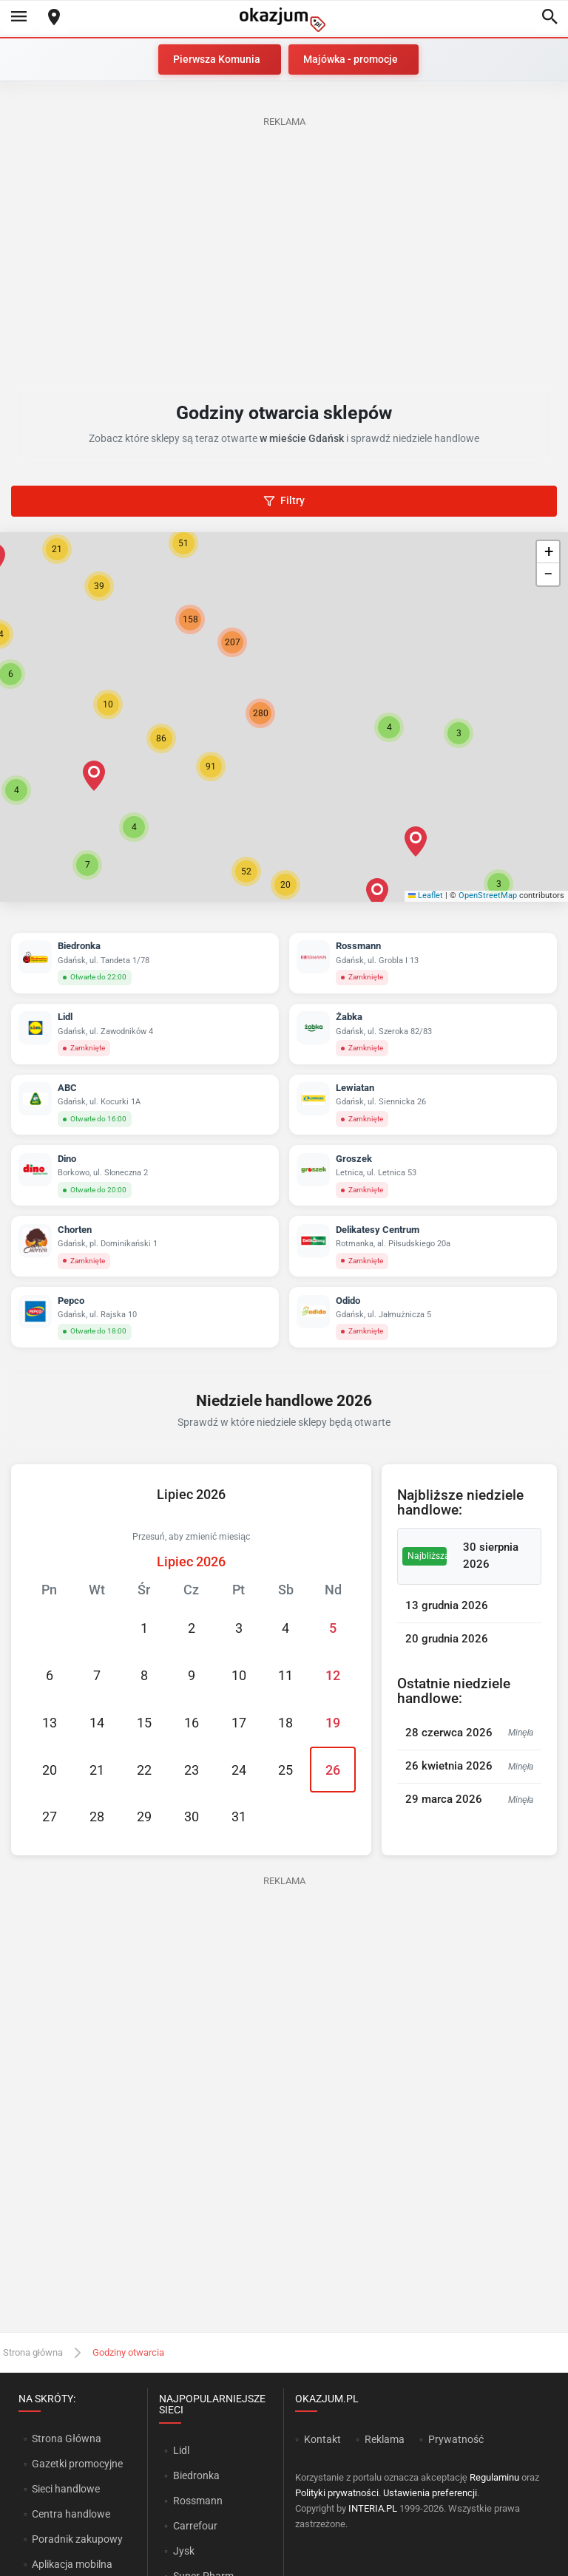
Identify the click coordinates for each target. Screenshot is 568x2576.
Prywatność (456, 2439)
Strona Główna (66, 2438)
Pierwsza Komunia (216, 59)
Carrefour (195, 2526)
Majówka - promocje (350, 59)
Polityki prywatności (337, 2492)
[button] (389, 727)
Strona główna (33, 2352)
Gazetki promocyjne (77, 2464)
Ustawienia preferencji (430, 2492)
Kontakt (322, 2439)
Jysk (184, 2551)
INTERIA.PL (372, 2508)
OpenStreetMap (488, 895)
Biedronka (196, 2475)
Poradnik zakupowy (77, 2539)
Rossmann (198, 2501)
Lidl (181, 2450)
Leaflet (426, 895)
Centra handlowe (71, 2514)
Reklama (385, 2439)
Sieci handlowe (66, 2489)
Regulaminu (494, 2477)
